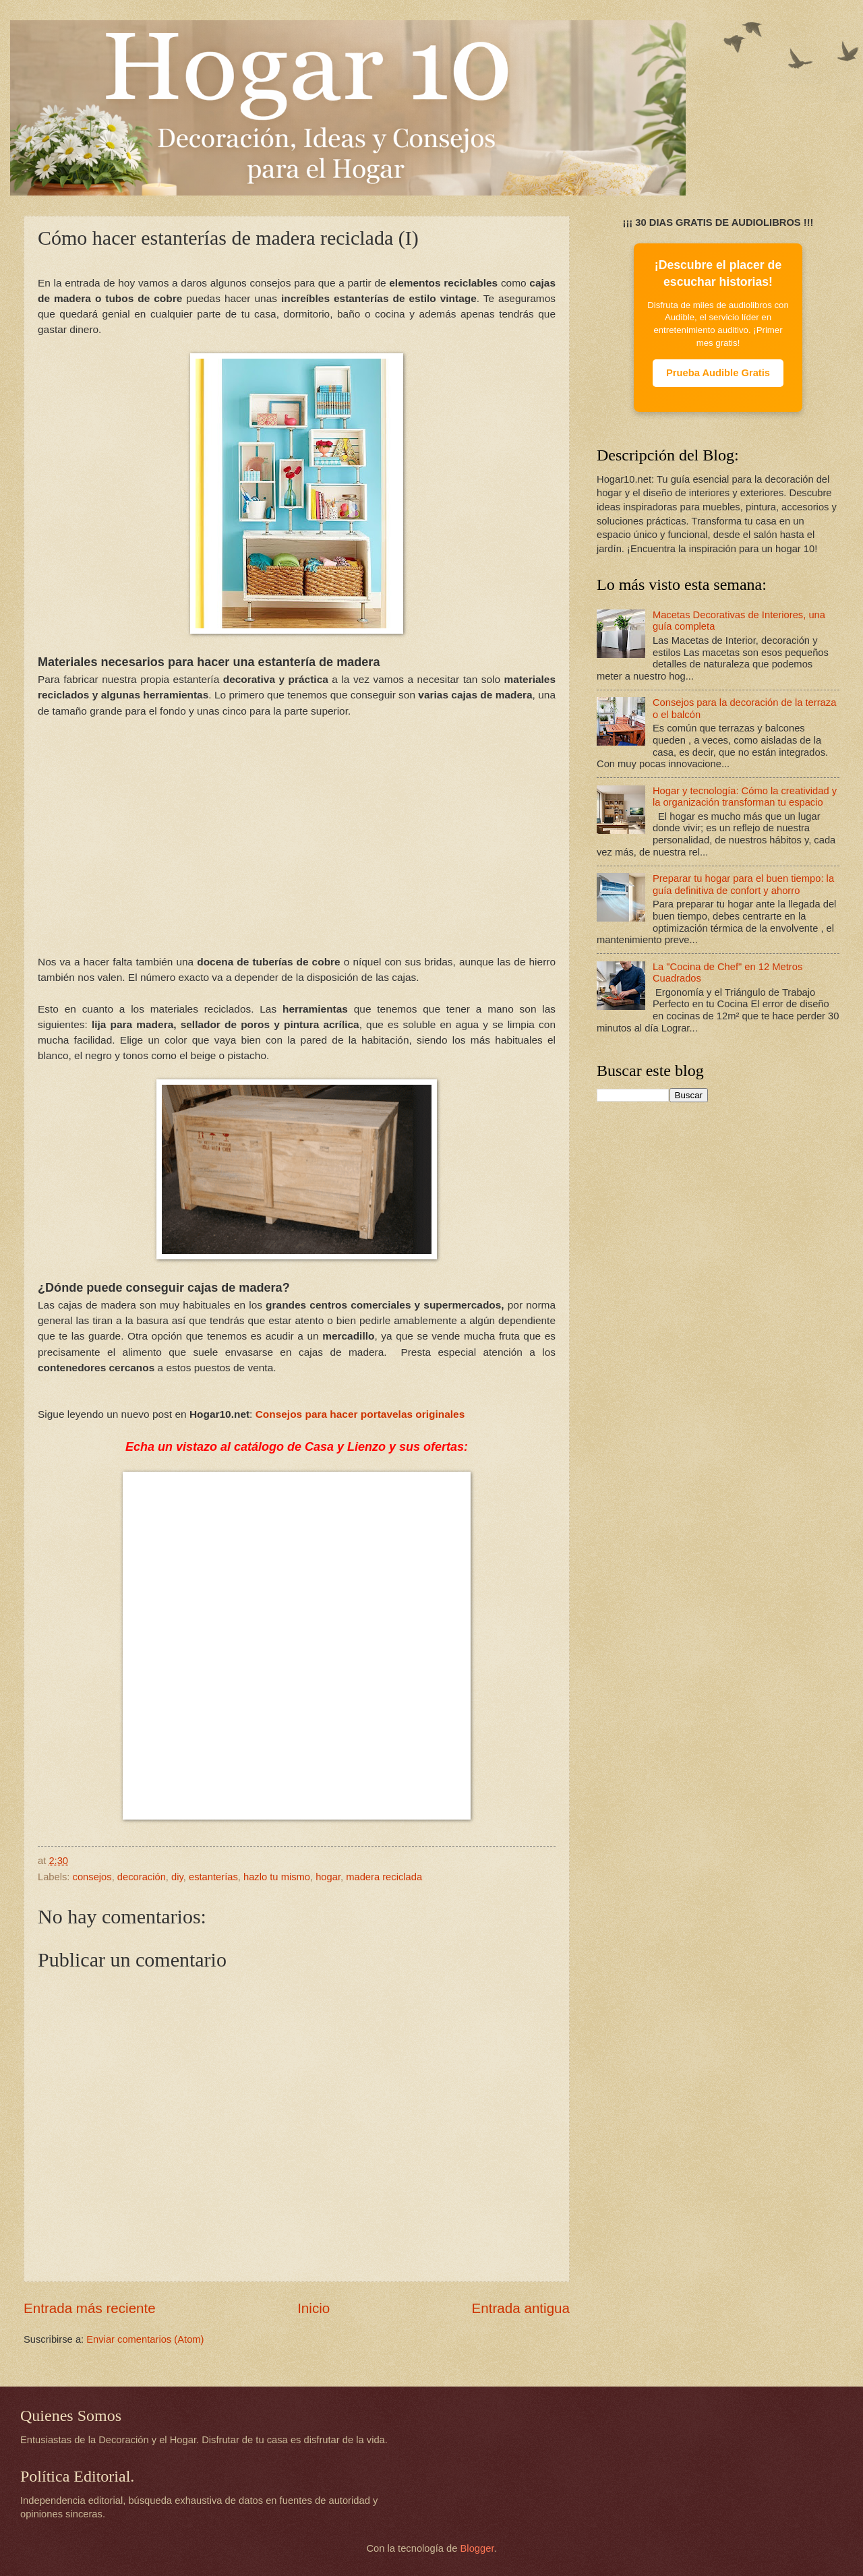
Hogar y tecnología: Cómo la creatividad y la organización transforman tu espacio (745, 796)
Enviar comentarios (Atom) (145, 2339)
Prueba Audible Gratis (718, 372)
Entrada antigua (521, 2308)
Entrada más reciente (90, 2308)
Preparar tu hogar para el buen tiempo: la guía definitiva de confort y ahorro (743, 884)
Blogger (477, 2548)
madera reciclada (384, 1876)
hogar (328, 1876)
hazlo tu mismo (276, 1876)
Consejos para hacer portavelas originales (360, 1414)
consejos (92, 1876)
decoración (141, 1876)
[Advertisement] (297, 844)
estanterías (213, 1876)
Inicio (313, 2308)
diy (177, 1876)
